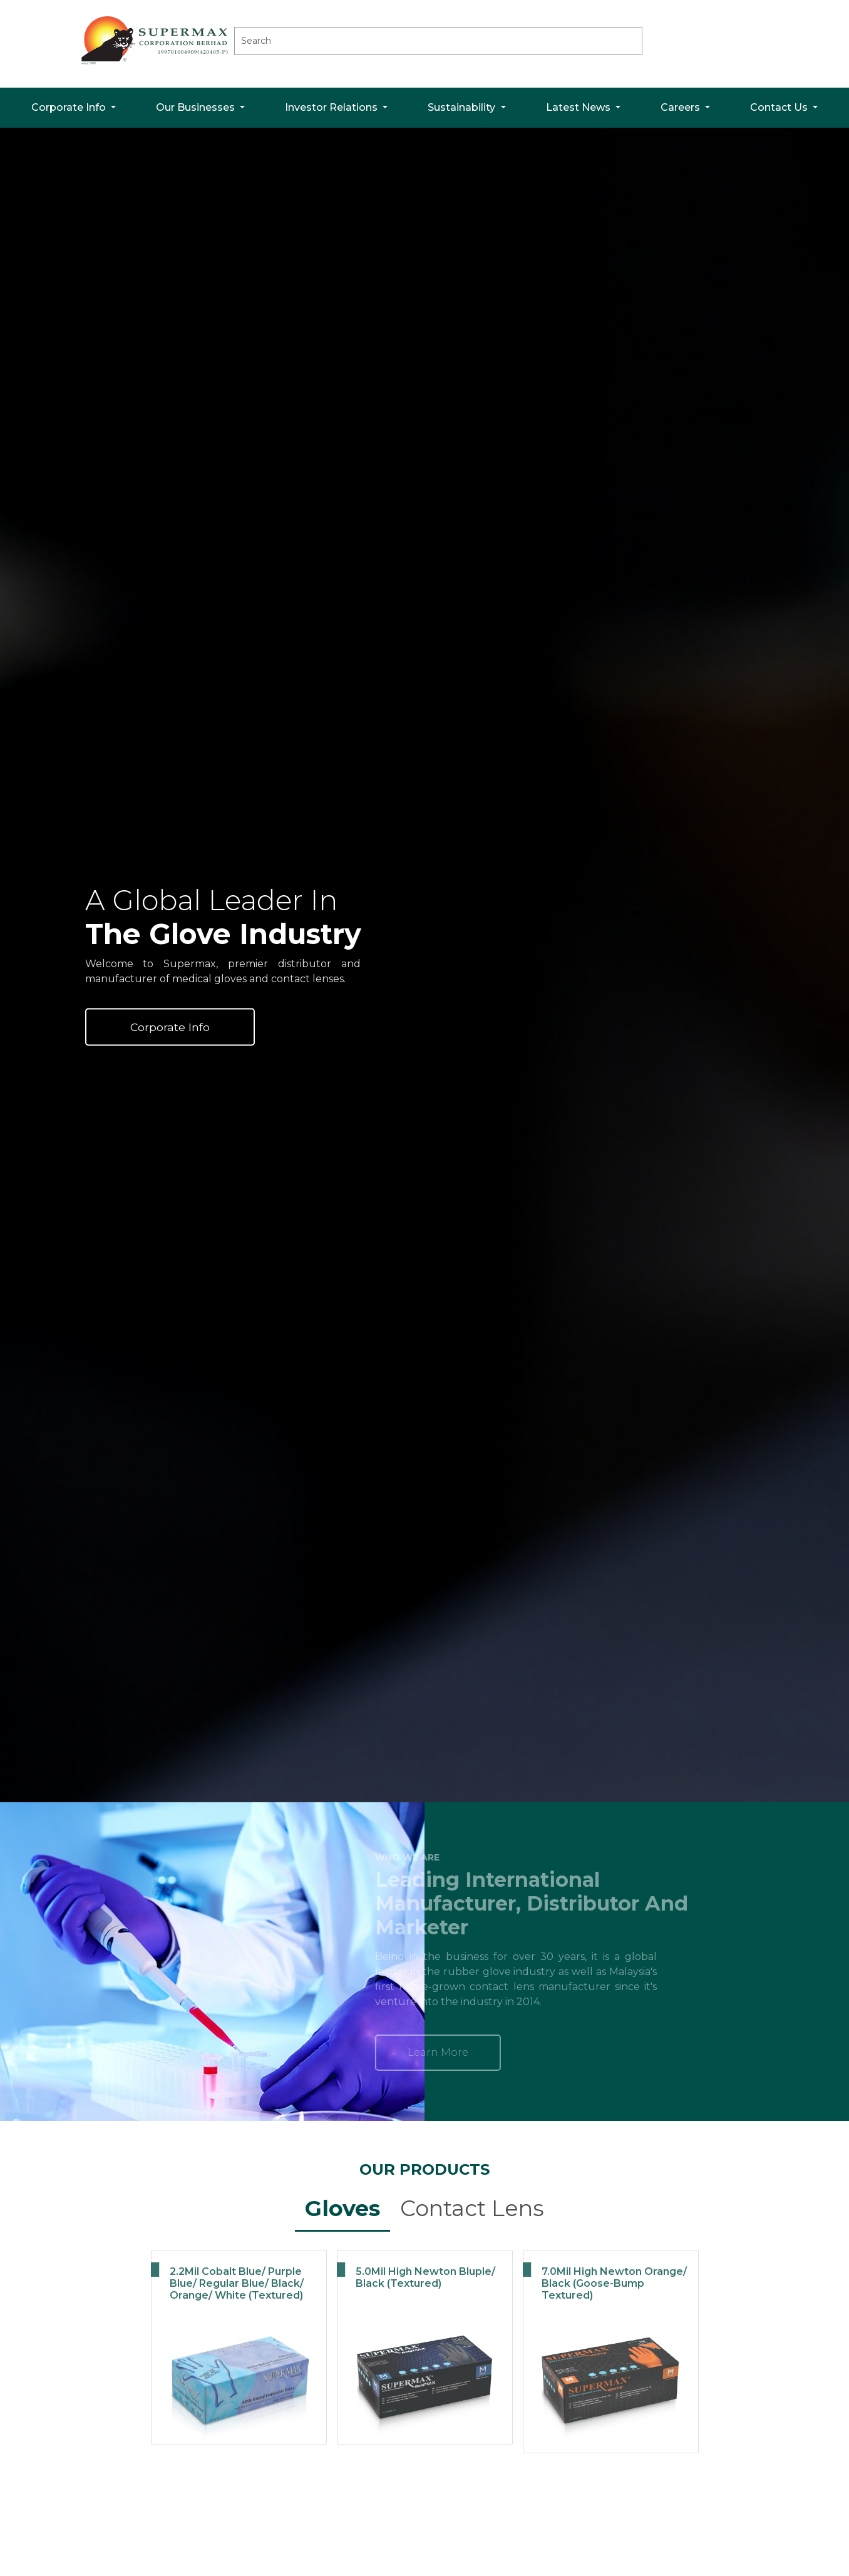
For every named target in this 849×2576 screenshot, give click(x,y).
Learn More (383, 2052)
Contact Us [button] (780, 107)
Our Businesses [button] (196, 107)
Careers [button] (681, 107)
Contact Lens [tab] (472, 2208)
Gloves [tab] (342, 2208)
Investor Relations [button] (332, 107)
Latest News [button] (579, 107)
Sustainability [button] (463, 107)
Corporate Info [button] (69, 107)
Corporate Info (170, 1026)
